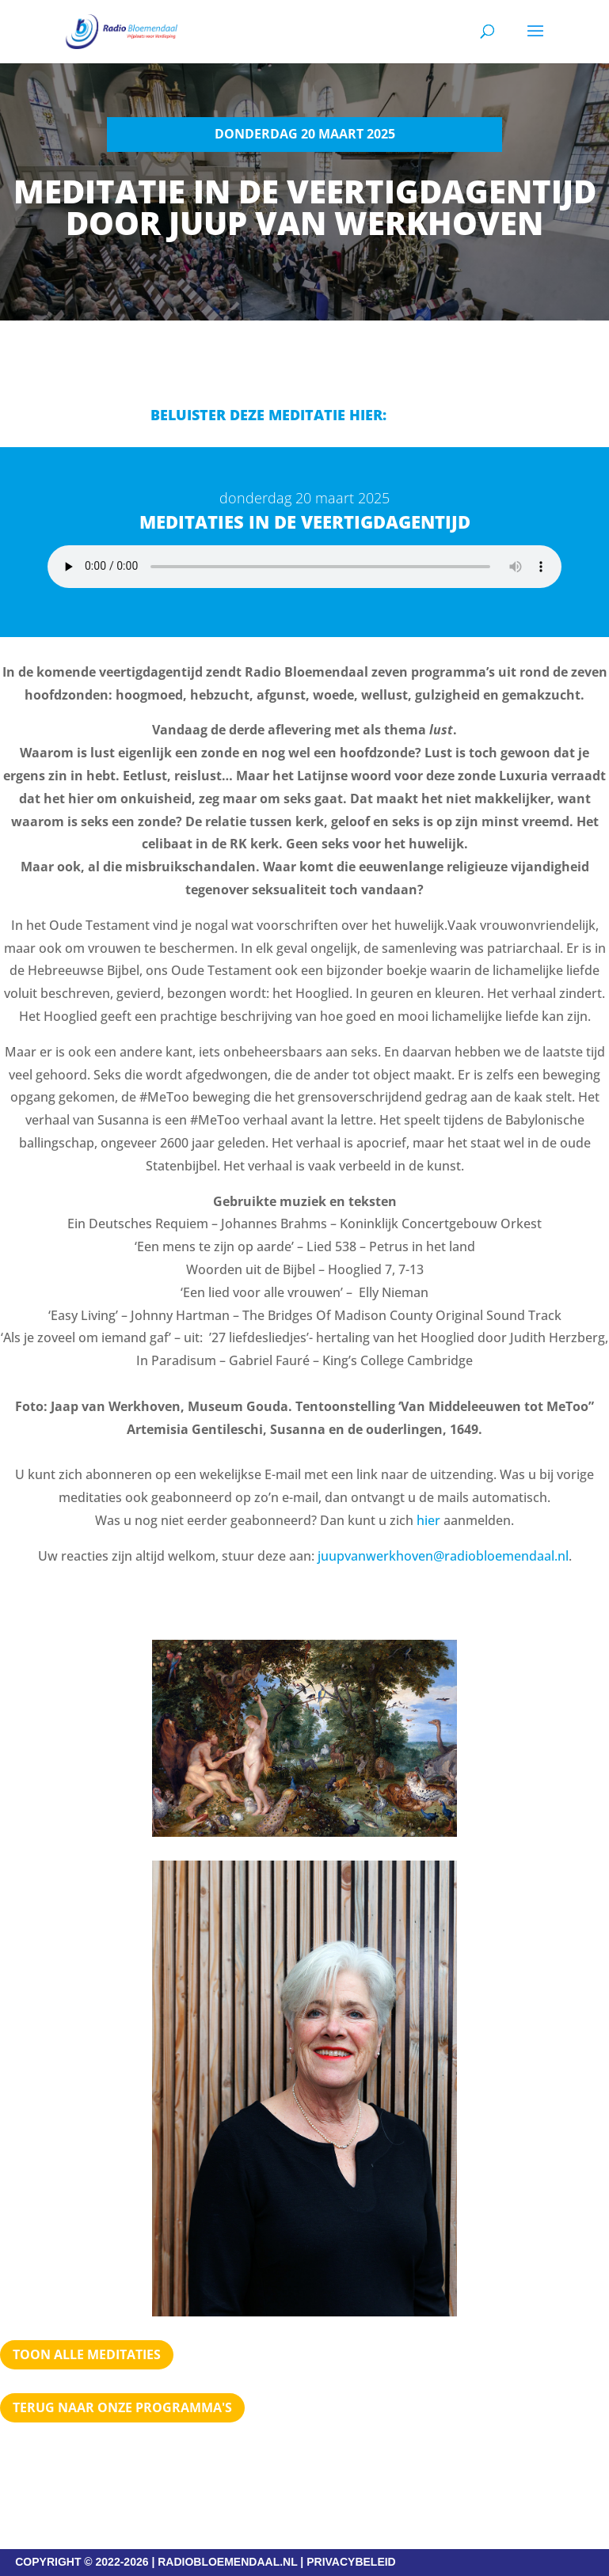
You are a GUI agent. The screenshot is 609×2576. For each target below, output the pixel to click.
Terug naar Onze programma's (122, 2407)
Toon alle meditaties (87, 2354)
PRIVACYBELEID (351, 2561)
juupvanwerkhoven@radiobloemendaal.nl (443, 1556)
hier (428, 1520)
